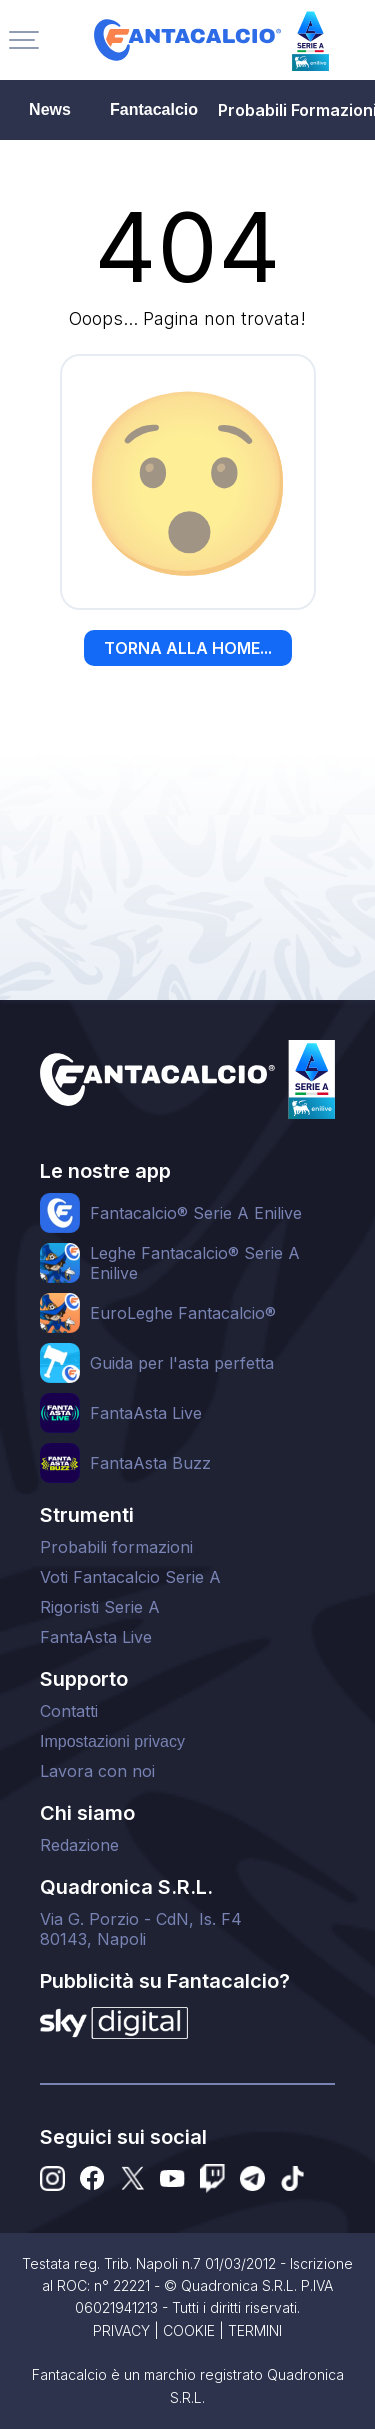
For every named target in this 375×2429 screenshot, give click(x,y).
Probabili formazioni (116, 1547)
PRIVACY (121, 2330)
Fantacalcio (154, 109)
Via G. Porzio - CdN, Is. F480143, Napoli (141, 1929)
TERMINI (255, 2330)
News (50, 109)
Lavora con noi (97, 1771)
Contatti (69, 1711)
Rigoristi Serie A (100, 1607)
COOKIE (189, 2330)
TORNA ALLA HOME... (188, 648)
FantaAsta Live (96, 1637)
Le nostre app (105, 1171)
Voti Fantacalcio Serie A (130, 1577)
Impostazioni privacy (112, 1741)
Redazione (79, 1845)
